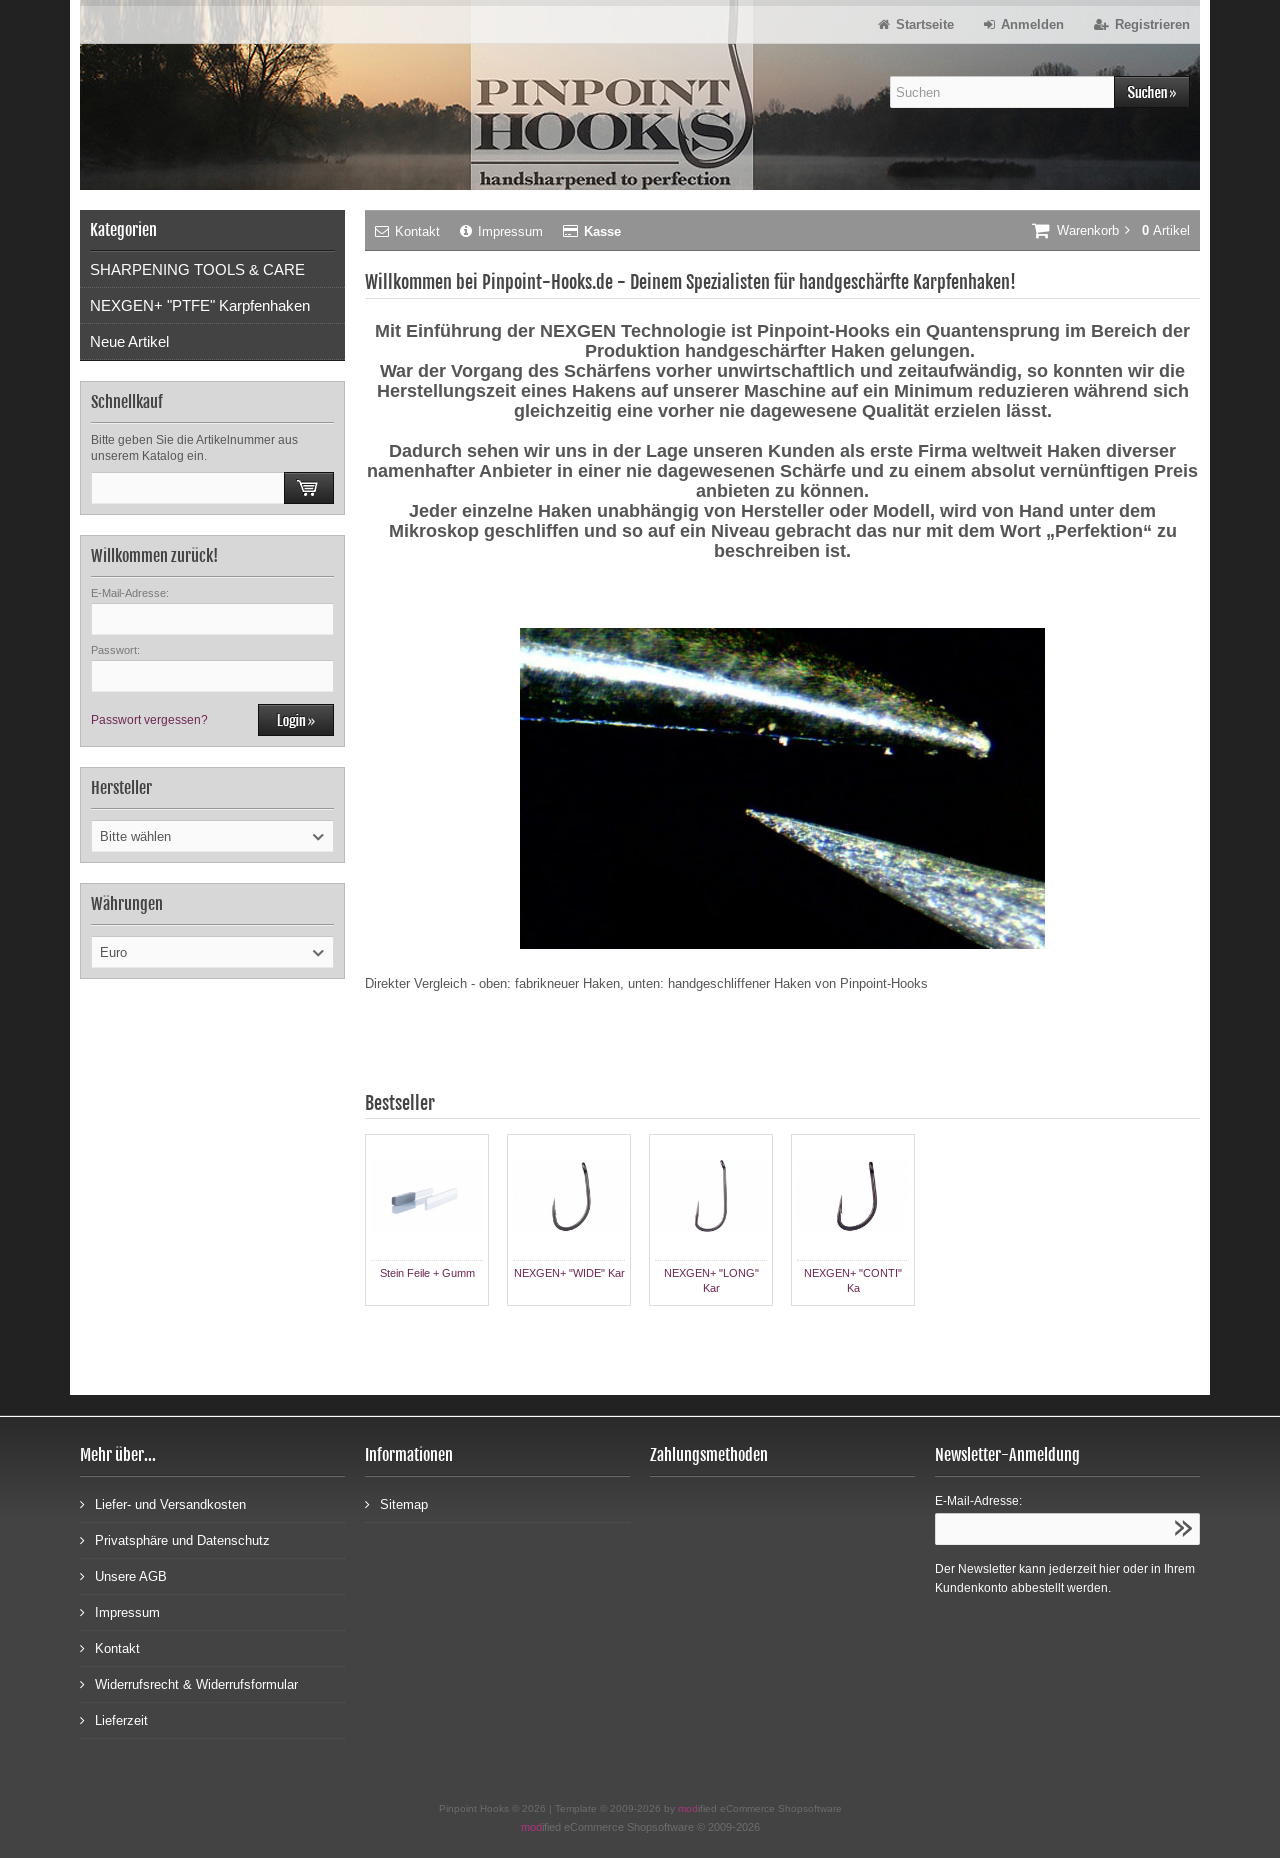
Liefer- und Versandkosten (163, 1503)
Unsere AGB (123, 1575)
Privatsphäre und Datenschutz (175, 1539)
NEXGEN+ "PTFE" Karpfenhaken (200, 305)
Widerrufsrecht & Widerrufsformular (189, 1683)
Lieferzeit (114, 1719)
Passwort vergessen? (149, 720)
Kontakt (407, 231)
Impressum (501, 231)
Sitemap (396, 1503)
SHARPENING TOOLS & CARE (197, 269)
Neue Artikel (129, 341)
